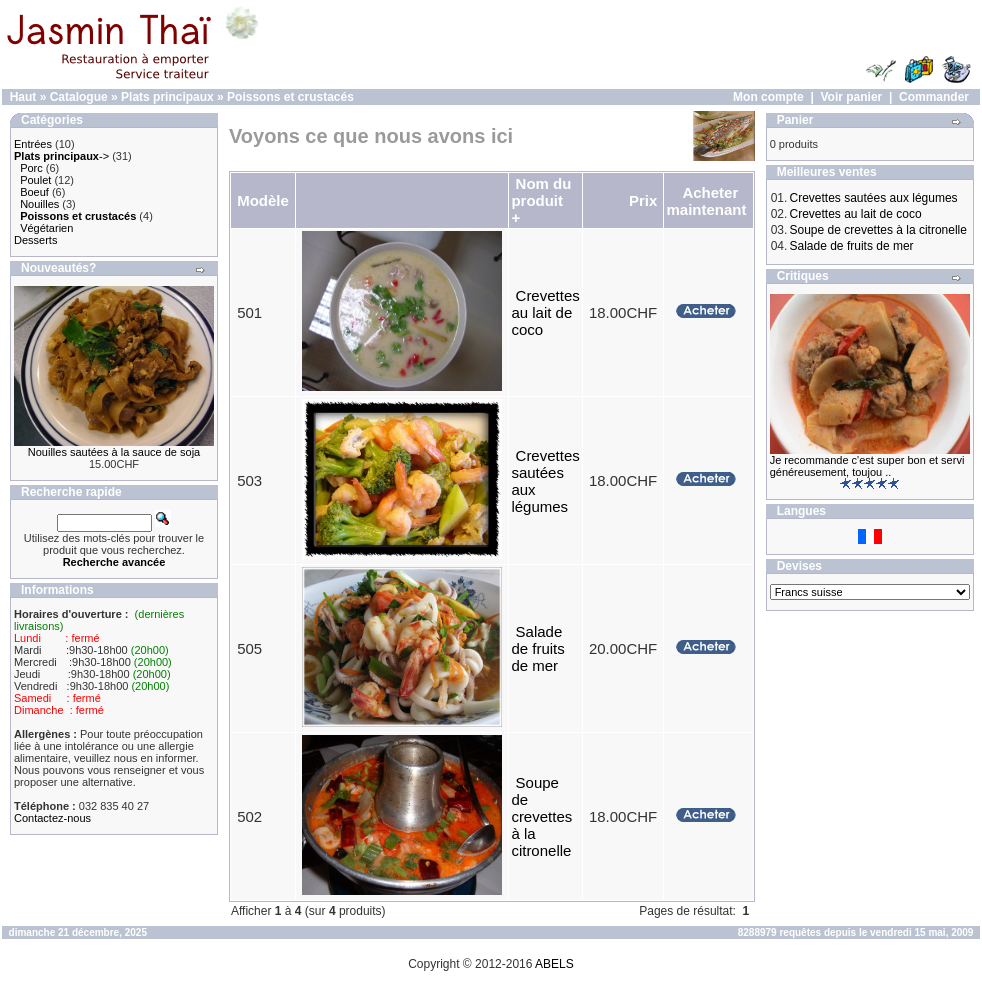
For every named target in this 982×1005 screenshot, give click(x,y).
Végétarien (46, 228)
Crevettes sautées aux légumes (874, 198)
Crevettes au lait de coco (545, 312)
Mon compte (768, 97)
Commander (934, 97)
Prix (643, 200)
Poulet (35, 180)
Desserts (35, 240)
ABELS (554, 964)
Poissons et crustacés (290, 97)
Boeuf (34, 192)
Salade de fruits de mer (537, 648)
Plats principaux (167, 97)
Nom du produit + (541, 200)
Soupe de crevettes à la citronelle (541, 816)
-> (61, 156)
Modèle (263, 200)
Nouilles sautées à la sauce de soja (114, 452)
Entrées (33, 144)
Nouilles (39, 204)
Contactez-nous (52, 818)
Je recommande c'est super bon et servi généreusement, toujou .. (867, 466)
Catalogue (79, 97)
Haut (23, 97)
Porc (31, 168)
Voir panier (851, 97)
